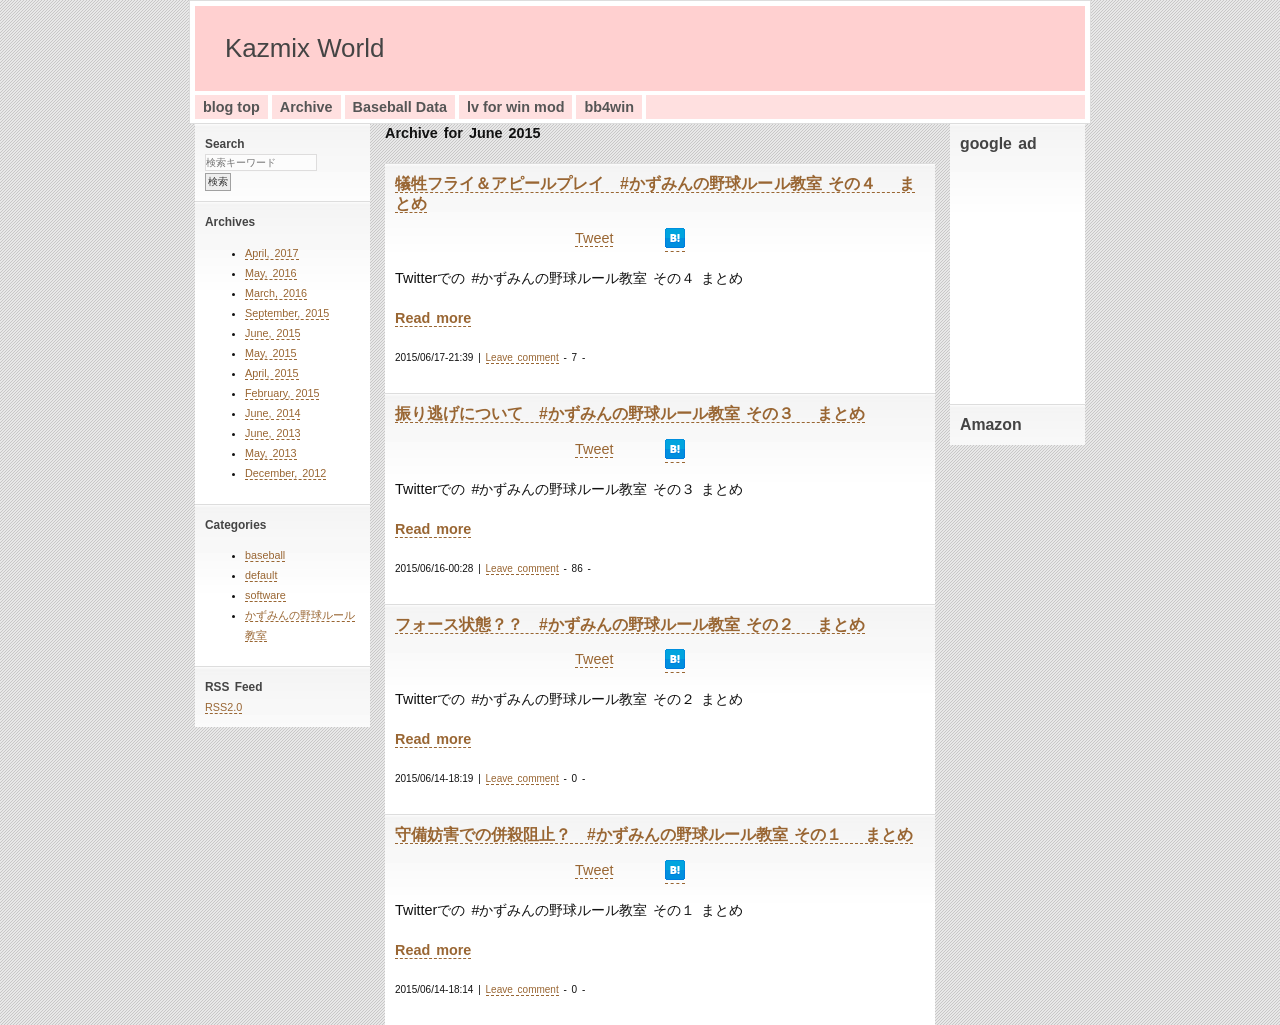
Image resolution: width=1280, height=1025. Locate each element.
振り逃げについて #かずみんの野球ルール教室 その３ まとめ (630, 413)
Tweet (594, 238)
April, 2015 (272, 373)
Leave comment (522, 357)
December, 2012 (285, 473)
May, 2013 (271, 453)
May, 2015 (271, 353)
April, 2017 (272, 253)
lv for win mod (516, 107)
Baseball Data (400, 107)
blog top (231, 107)
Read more (433, 318)
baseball (265, 555)
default (261, 575)
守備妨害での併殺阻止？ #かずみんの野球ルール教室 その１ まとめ (654, 834)
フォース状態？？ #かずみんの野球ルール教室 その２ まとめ (630, 624)
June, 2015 (272, 333)
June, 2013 (272, 433)
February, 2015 (282, 393)
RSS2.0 (223, 707)
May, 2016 (271, 273)
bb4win (609, 107)
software (265, 595)
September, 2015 (287, 313)
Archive (306, 107)
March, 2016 (276, 293)
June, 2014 (272, 413)
